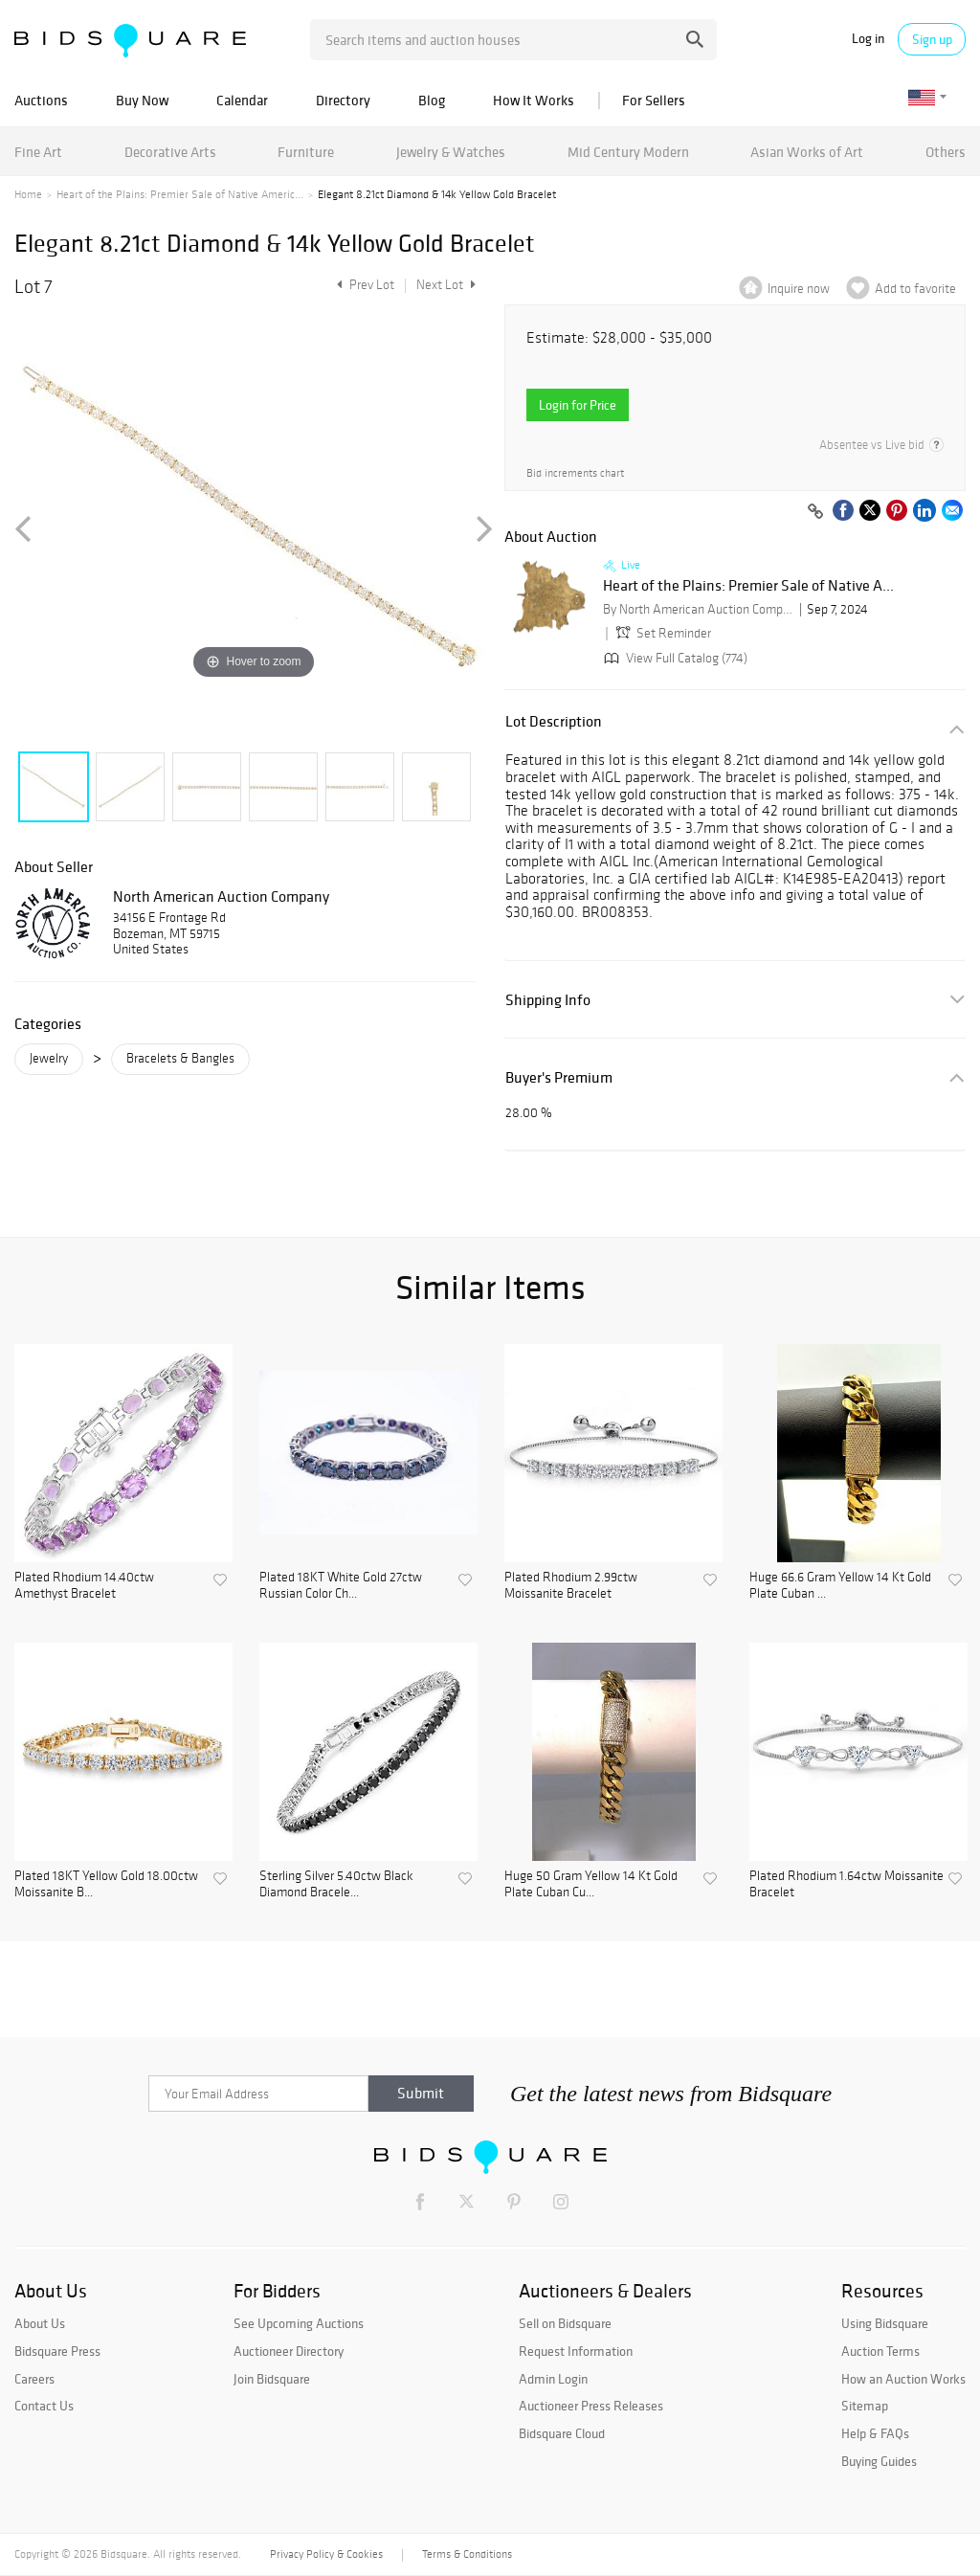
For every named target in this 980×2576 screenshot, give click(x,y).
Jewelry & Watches (450, 152)
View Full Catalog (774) (673, 658)
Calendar (242, 100)
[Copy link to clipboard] (815, 512)
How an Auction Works (903, 2378)
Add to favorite (915, 288)
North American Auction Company (221, 896)
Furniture (306, 152)
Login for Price (577, 405)
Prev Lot (363, 285)
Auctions (41, 100)
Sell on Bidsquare (565, 2323)
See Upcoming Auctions (299, 2323)
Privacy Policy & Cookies (326, 2554)
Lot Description (553, 721)
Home (28, 194)
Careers (34, 2378)
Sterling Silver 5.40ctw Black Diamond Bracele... (336, 1884)
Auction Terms (880, 2351)
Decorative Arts (170, 152)
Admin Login (553, 2378)
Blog (431, 100)
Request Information (576, 2351)
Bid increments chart (575, 473)
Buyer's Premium (558, 1077)
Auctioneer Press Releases (591, 2405)
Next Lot (446, 285)
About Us (39, 2323)
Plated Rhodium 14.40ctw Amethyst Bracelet (84, 1586)
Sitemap (864, 2405)
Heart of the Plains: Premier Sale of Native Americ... (179, 194)
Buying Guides (879, 2461)
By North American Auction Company (698, 609)
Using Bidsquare (884, 2323)
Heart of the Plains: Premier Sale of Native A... (748, 585)
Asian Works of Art (806, 152)
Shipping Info (547, 1000)
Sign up (932, 39)
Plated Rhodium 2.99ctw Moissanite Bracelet (570, 1586)
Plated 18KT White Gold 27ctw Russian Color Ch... (340, 1586)
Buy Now (142, 100)
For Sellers (653, 100)
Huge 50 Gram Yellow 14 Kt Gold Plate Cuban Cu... (591, 1884)
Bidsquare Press (57, 2351)
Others (945, 152)
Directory (343, 100)
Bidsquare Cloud (562, 2433)
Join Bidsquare (272, 2378)
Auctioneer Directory (289, 2351)
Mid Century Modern (628, 152)
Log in (868, 39)
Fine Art (38, 152)
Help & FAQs (875, 2433)
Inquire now (799, 288)
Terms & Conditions (467, 2554)
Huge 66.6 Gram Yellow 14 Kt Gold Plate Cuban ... (840, 1586)
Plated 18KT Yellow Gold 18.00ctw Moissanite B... (106, 1884)
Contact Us (44, 2405)
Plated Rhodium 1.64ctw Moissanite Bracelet (846, 1884)
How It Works (533, 100)
